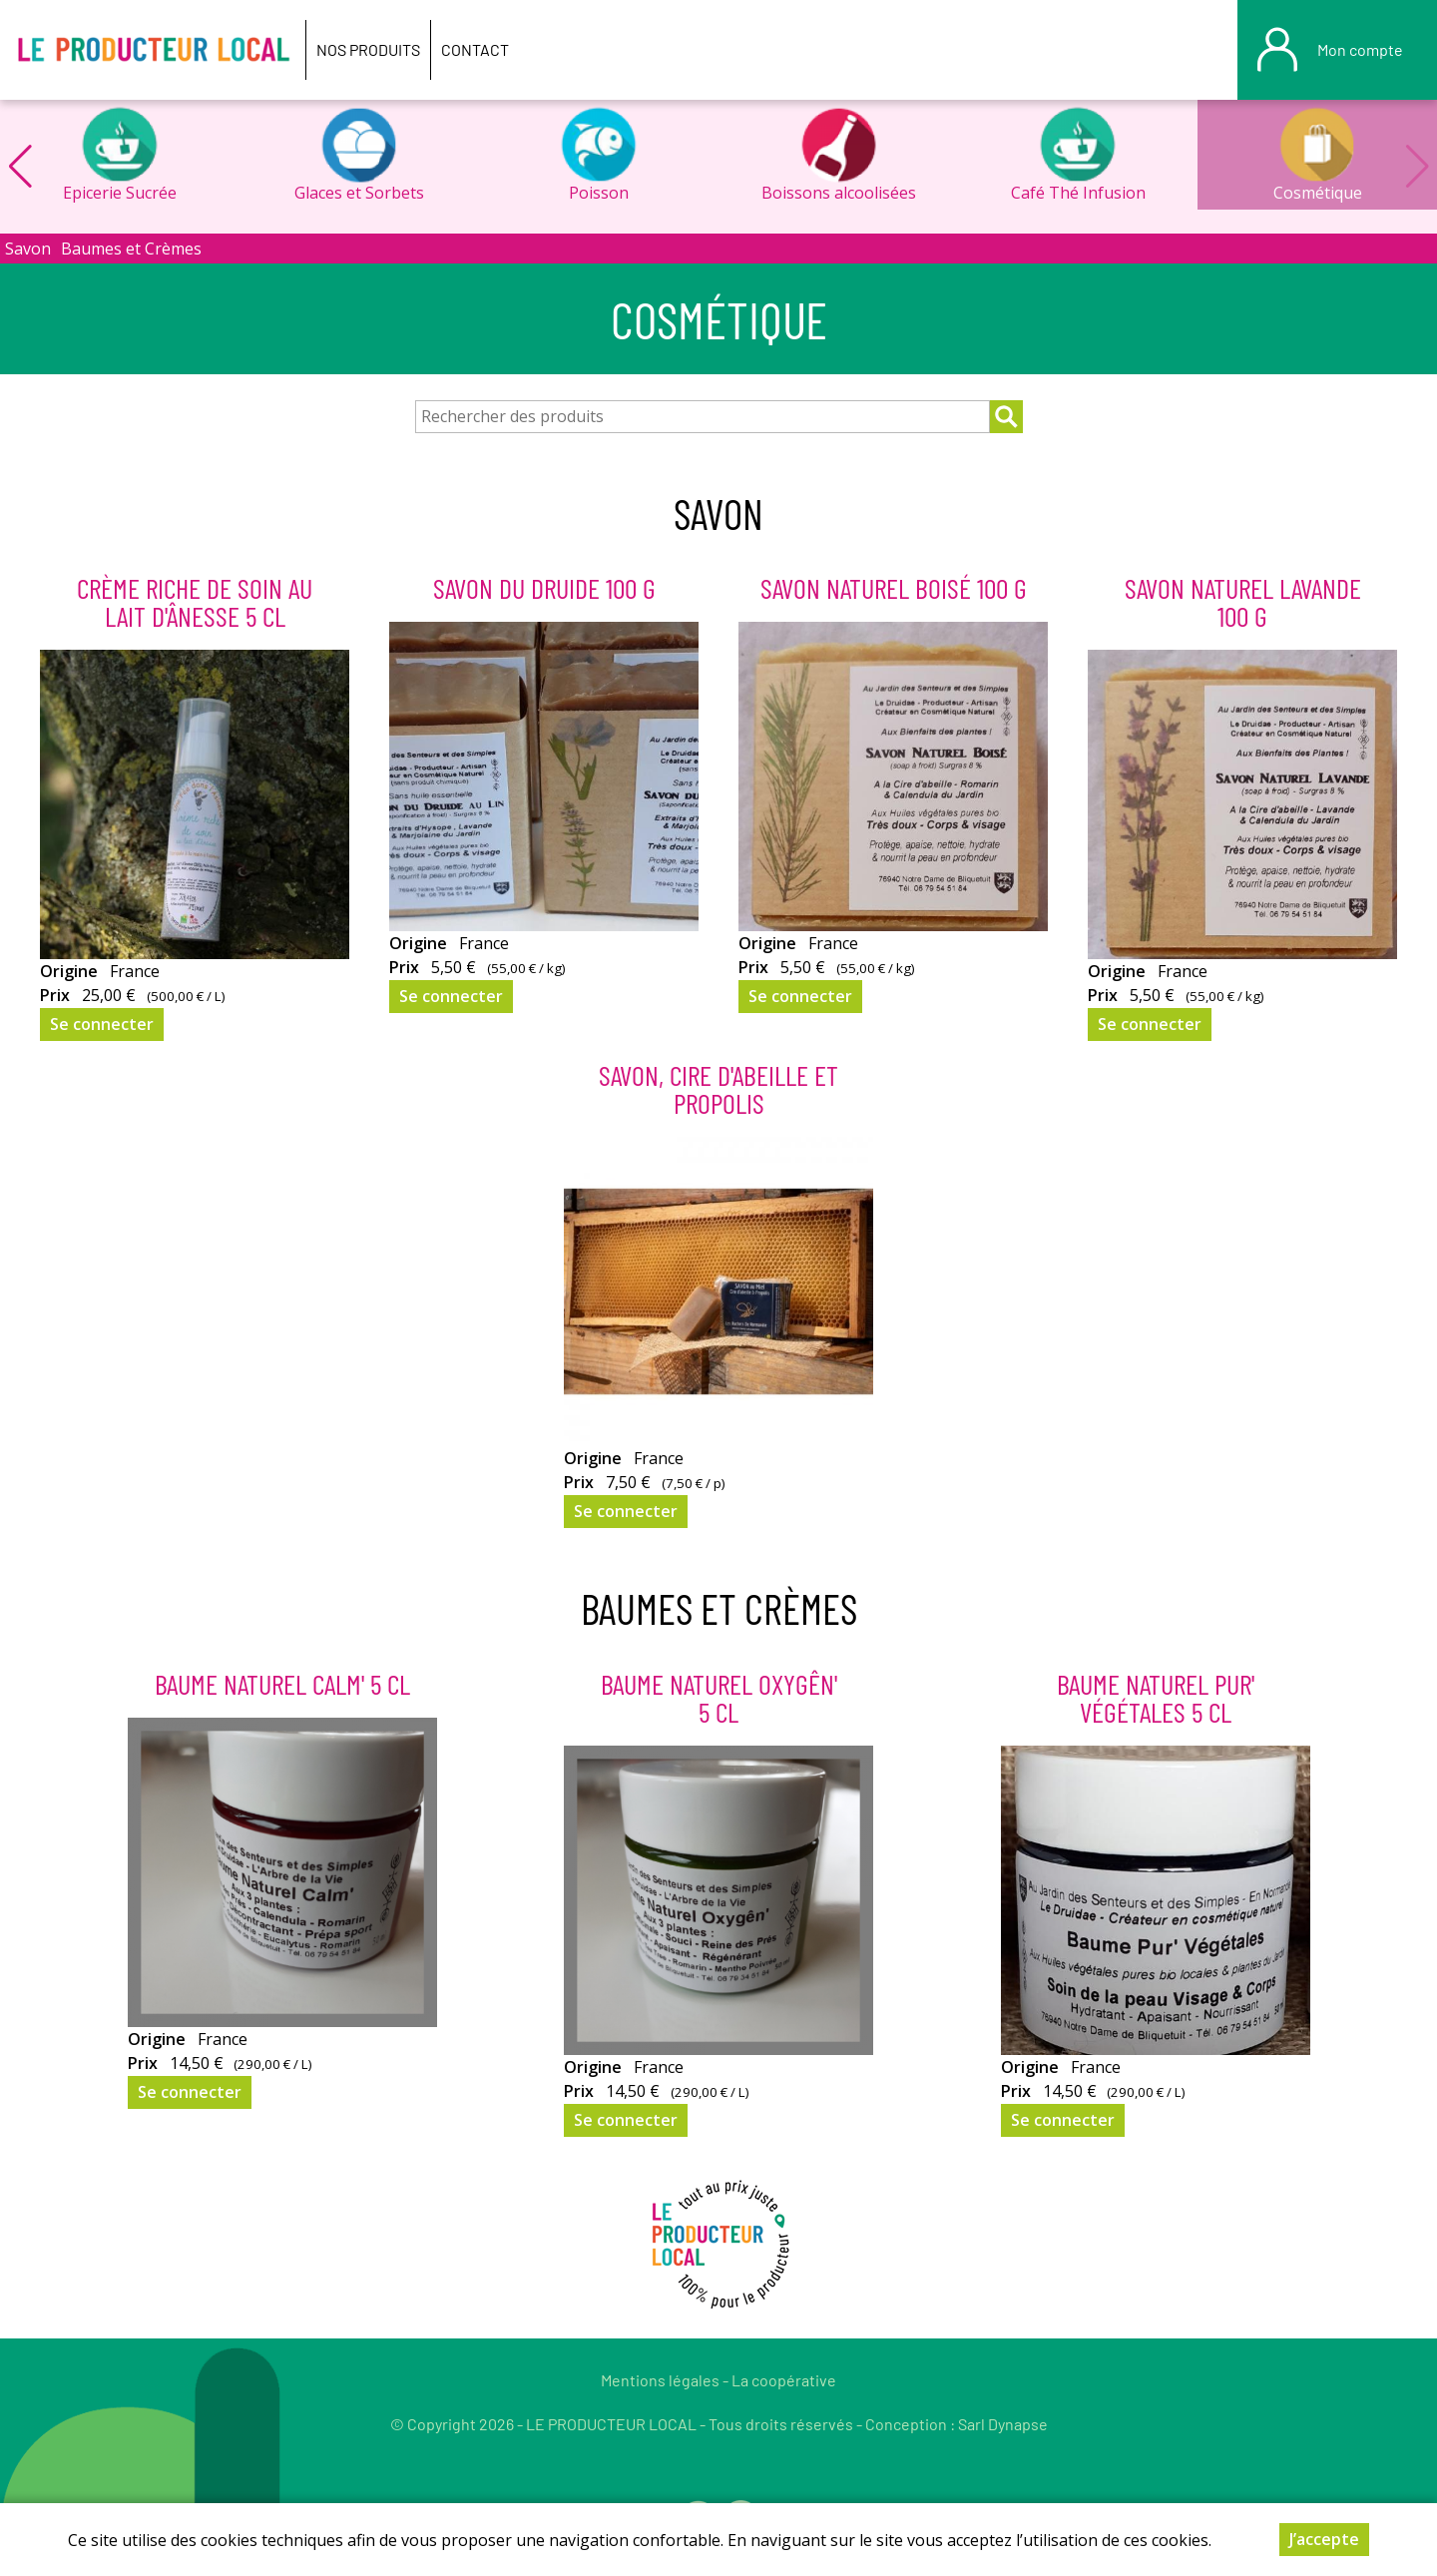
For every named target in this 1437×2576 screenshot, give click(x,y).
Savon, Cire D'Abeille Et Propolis (718, 1089)
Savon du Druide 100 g (544, 588)
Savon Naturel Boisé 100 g (893, 588)
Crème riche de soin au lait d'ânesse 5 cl (194, 602)
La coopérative (783, 2379)
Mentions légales (660, 2379)
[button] (20, 167)
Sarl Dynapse (1003, 2423)
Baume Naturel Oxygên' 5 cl (719, 1698)
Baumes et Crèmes (131, 248)
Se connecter (102, 1024)
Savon (28, 248)
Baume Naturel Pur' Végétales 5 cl (1155, 1698)
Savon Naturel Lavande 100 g (1243, 602)
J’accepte (1324, 2540)
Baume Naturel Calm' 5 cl (282, 1684)
